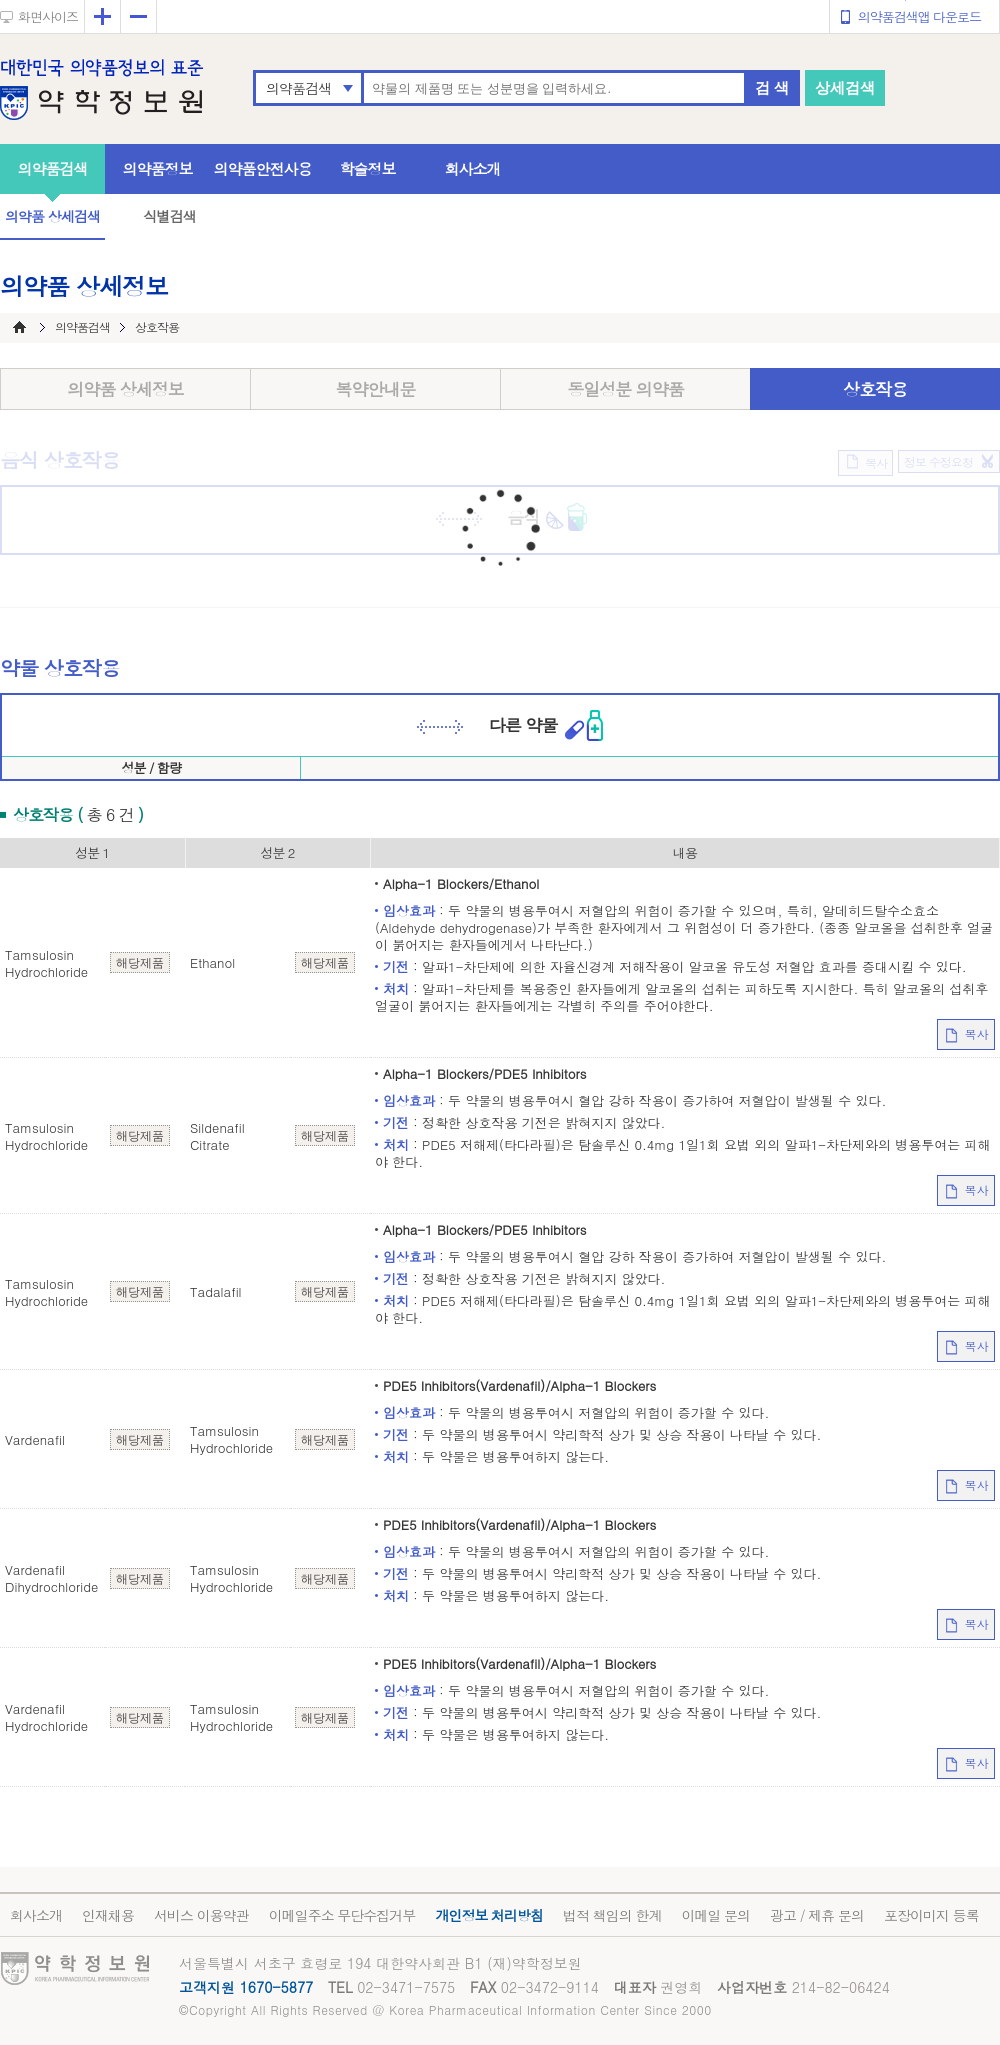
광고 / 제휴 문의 (817, 1915)
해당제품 (140, 963)
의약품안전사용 (263, 168)
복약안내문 (376, 389)
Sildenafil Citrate (217, 1136)
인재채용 (108, 1915)
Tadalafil (216, 1291)
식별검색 (169, 216)
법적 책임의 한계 (612, 1915)
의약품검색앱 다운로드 (919, 16)
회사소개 (473, 168)
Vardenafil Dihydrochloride (51, 1578)
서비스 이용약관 (201, 1915)
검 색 (772, 87)
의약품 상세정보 (125, 389)
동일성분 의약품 (625, 389)
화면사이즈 (48, 16)
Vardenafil (35, 1439)
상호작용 (875, 389)
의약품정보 (158, 168)
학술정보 (368, 168)
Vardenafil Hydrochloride (46, 1717)
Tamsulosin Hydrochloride (46, 963)
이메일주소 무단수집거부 (342, 1915)
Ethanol (212, 962)
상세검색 (845, 87)
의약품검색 (298, 88)
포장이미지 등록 (931, 1915)
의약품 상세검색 (52, 216)
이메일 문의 (715, 1915)
